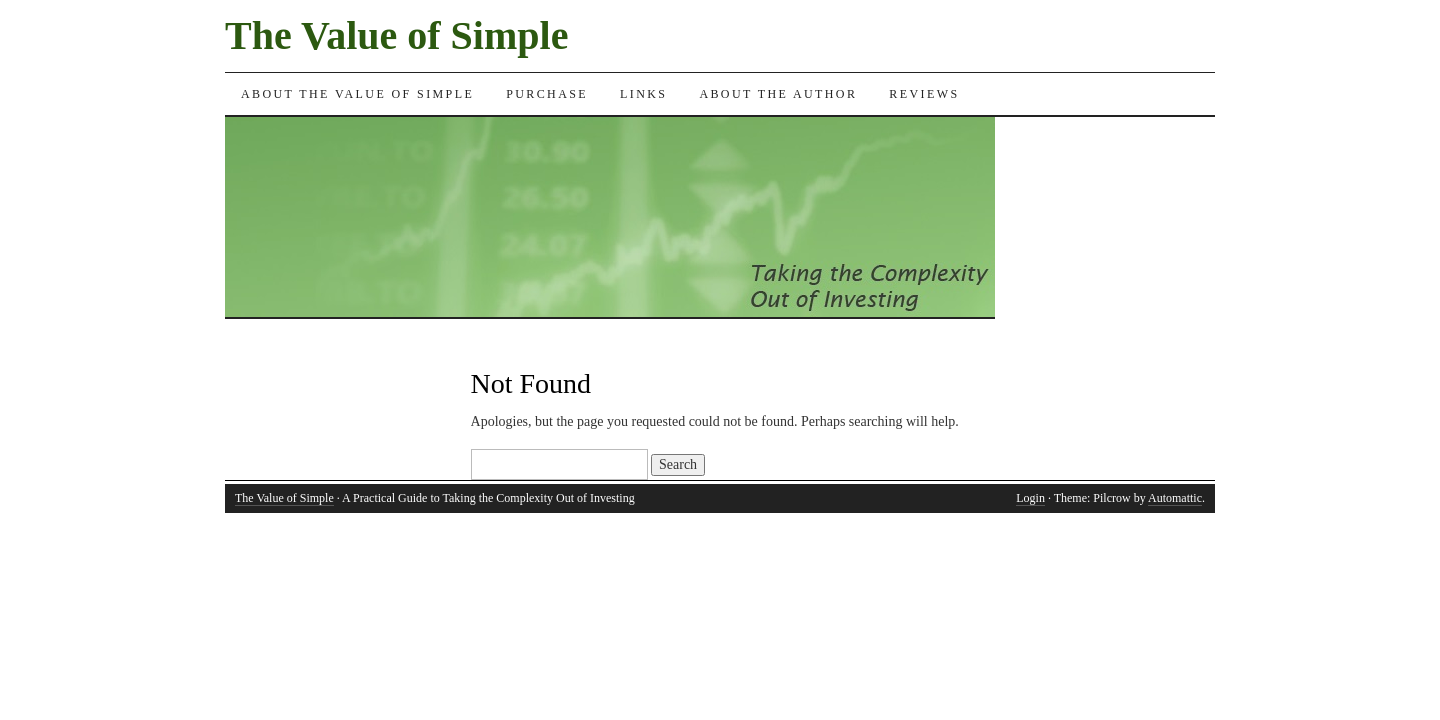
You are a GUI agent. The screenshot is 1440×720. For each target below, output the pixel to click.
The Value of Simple (396, 35)
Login (1030, 498)
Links (643, 94)
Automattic (1175, 498)
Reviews (924, 94)
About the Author (778, 94)
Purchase (547, 94)
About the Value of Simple (357, 94)
